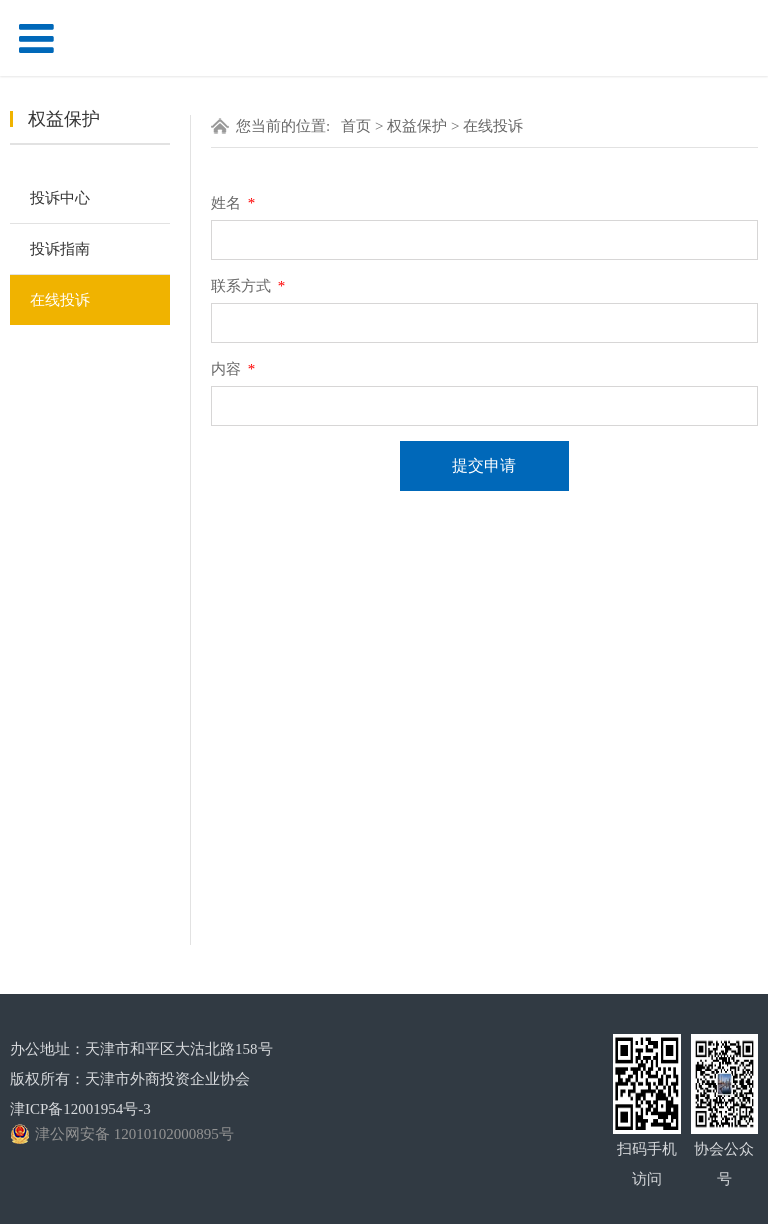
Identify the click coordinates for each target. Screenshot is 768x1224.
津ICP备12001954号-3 (80, 1109)
